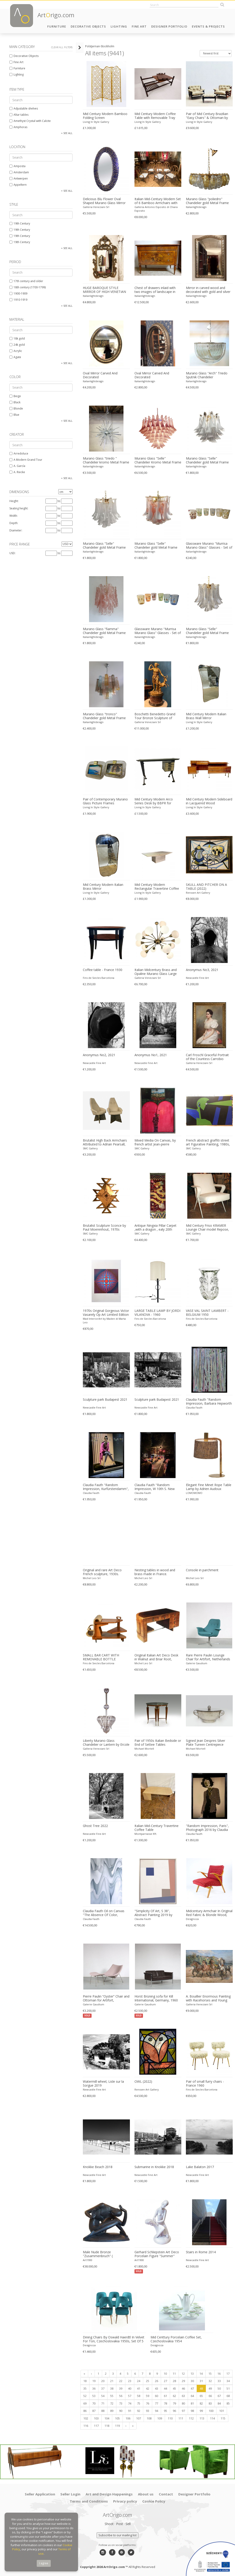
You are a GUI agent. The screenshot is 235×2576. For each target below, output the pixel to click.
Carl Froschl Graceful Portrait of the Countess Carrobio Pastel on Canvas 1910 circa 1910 (207, 1057)
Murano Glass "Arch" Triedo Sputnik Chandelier (206, 375)
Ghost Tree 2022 (95, 1826)
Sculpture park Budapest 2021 (105, 1399)
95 (165, 2411)
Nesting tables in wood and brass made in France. (154, 1572)
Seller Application (40, 2494)
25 (147, 2381)
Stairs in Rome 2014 (200, 2252)
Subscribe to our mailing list (117, 2535)
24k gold (17, 345)
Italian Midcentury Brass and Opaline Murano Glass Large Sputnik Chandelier (155, 972)
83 (210, 2403)
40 (129, 2388)
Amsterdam (19, 172)
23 (129, 2381)
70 (93, 2403)
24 (138, 2381)
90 (120, 2411)
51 (227, 2388)
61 (165, 2396)
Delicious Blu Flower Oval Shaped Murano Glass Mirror (104, 201)
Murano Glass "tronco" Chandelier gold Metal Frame (104, 716)
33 (219, 2381)
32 (210, 2381)
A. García (17, 466)
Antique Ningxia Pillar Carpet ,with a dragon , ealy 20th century (155, 1227)
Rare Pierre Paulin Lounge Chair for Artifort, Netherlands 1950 (208, 1657)
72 (111, 2403)
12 (183, 2373)
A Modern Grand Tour (25, 460)
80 (183, 2403)
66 (210, 2396)
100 (210, 2411)
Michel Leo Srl (91, 1578)
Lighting (119, 26)
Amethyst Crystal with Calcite (29, 121)
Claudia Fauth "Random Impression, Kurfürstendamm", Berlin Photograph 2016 (106, 1487)
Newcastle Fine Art (197, 977)
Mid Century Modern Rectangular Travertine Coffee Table (156, 887)
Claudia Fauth (194, 1407)
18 (84, 2381)
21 (111, 2381)
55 (111, 2396)
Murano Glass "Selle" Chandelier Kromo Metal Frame (157, 460)
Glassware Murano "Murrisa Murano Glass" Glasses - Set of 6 (209, 546)
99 (201, 2411)
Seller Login (70, 2494)
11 (174, 2373)
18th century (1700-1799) (27, 287)
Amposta (17, 166)
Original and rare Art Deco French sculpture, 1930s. (102, 1572)
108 (148, 2418)
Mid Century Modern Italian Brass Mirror (103, 887)
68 (227, 2396)
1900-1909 (18, 293)
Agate (15, 357)
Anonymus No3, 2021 (202, 970)
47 (192, 2388)
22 (120, 2381)
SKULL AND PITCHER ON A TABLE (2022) (206, 887)
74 (129, 2403)
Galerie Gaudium (196, 1663)
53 (93, 2396)
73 (120, 2403)
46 (183, 2388)
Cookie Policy (153, 2501)
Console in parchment (202, 1570)
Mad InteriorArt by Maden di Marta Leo (104, 1320)
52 (84, 2396)
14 (200, 2373)
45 (174, 2388)
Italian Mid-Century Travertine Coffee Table (156, 1828)
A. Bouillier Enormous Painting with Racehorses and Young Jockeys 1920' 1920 (208, 1998)
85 (227, 2403)
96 (174, 2411)
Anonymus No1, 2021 (150, 1055)
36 (93, 2388)
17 (227, 2373)
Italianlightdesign (196, 207)
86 (84, 2411)
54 (102, 2396)
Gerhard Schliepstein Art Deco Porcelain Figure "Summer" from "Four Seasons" (156, 2254)
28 (174, 2381)
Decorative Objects (88, 26)
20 (102, 2381)
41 (138, 2388)
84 (219, 2403)
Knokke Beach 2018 (97, 2167)
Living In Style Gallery (96, 121)
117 (96, 2426)
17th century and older (26, 281)
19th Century (19, 223)
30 (192, 2381)
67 (219, 2396)
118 (106, 2426)
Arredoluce (18, 453)
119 (117, 2426)
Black (14, 402)
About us (146, 2494)
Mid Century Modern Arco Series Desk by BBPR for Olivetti (153, 801)
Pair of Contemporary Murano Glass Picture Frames (105, 801)
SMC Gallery (90, 1148)
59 (147, 2396)
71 (102, 2403)
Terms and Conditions (89, 2501)
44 (165, 2388)
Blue (14, 415)
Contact (166, 2494)
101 (221, 2411)
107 (138, 2418)
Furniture (56, 26)
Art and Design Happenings (109, 2494)
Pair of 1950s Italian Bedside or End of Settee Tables (157, 1743)
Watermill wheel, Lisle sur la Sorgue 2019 (103, 2083)
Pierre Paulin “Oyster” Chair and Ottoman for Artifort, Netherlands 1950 (106, 1998)
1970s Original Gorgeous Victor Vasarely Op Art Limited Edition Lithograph (106, 1313)
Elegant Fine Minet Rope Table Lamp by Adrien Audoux (208, 1487)
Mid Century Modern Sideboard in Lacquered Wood (209, 801)
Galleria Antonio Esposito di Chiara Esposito (155, 208)
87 (93, 2411)
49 (210, 2388)
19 (93, 2381)
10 (165, 2373)
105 (117, 2418)
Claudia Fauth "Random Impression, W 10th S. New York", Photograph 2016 (154, 1487)
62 (174, 2396)
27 (165, 2381)
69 (84, 2403)
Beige (15, 396)
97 (183, 2411)
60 (156, 2396)
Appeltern (17, 185)
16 (218, 2373)
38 (111, 2388)
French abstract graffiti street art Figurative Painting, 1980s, (208, 1142)
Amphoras (18, 127)
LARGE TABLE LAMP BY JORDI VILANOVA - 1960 (157, 1313)
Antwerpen (18, 178)
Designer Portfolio (169, 26)
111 (180, 2418)
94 (156, 2411)
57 (129, 2396)
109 (159, 2418)
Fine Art (139, 26)
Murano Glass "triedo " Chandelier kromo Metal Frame (106, 460)
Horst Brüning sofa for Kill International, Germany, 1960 (156, 1998)
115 (222, 2418)
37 (102, 2388)
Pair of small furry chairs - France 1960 (205, 2083)
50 (219, 2388)
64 (192, 2396)
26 (156, 2381)
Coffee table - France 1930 (102, 970)
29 (183, 2381)
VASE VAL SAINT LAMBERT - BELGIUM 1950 (207, 1313)
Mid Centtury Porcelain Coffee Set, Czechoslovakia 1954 (175, 2339)
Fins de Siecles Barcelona (98, 977)
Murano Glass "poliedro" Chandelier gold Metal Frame (207, 201)
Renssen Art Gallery (198, 892)
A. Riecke (17, 472)
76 (147, 2403)
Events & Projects (208, 26)
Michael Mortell (144, 1748)
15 (209, 2373)
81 (192, 2403)
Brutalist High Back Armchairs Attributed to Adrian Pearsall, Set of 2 (105, 1142)
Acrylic (15, 351)
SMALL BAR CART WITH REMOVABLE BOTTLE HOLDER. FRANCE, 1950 (101, 1657)
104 (106, 2418)
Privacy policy (125, 2501)
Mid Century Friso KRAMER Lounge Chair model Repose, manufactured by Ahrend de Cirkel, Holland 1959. (207, 1227)
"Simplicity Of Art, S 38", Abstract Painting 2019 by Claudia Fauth (153, 1913)
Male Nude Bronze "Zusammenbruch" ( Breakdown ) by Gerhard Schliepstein (101, 2254)
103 (96, 2418)
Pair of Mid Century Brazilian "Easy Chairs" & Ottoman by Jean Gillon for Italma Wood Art (209, 116)
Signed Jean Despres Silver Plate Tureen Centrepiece (205, 1743)
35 (84, 2388)
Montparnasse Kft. (145, 1833)
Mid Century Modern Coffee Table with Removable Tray (155, 116)
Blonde (16, 408)
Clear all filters (61, 47)
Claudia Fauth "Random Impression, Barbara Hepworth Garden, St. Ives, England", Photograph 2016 (209, 1401)
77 (156, 2403)
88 (102, 2411)
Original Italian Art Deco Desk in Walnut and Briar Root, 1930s (156, 1657)
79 (174, 2403)
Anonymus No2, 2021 (99, 1055)
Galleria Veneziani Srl (96, 207)
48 (201, 2388)
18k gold (17, 338)
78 (165, 2403)
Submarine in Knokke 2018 (154, 2167)
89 (111, 2411)
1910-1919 (18, 300)
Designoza (192, 1919)
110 (170, 2418)
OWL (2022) (143, 2081)
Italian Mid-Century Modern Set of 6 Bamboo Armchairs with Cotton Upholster (157, 201)
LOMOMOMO (194, 1493)
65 (201, 2396)
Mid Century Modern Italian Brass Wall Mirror (206, 716)
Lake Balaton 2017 (200, 2167)
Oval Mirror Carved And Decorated (100, 375)
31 (201, 2381)
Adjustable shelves (23, 108)
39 (120, 2388)
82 (201, 2403)
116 (85, 2426)
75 (138, 2403)
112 (191, 2418)
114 (212, 2418)
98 (192, 2411)
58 (138, 2396)
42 (147, 2388)
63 (183, 2396)
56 (120, 2396)
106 (127, 2418)
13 (191, 2373)
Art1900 (87, 2260)
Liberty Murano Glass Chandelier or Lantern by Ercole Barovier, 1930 (106, 1743)
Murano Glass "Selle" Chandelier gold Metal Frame (207, 460)
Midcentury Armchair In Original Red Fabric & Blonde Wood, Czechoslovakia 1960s (209, 1913)
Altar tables (18, 115)
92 (138, 2411)
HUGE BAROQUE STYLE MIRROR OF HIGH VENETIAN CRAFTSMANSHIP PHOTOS (104, 290)
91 (129, 2411)
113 (201, 2418)
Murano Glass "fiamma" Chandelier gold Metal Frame (104, 631)
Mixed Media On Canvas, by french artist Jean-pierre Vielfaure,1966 (155, 1142)
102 (85, 2418)
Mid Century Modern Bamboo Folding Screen (105, 116)
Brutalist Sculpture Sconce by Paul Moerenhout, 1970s (104, 1227)
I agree (43, 2563)
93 (147, 2411)
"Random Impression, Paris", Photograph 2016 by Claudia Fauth (207, 1828)
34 (227, 2381)
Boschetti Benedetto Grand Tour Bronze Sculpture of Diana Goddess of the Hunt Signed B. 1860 (154, 716)
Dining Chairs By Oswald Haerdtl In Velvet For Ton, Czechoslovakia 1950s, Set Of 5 (113, 2339)
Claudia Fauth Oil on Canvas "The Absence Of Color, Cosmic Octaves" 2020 (103, 1913)
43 (156, 2388)
